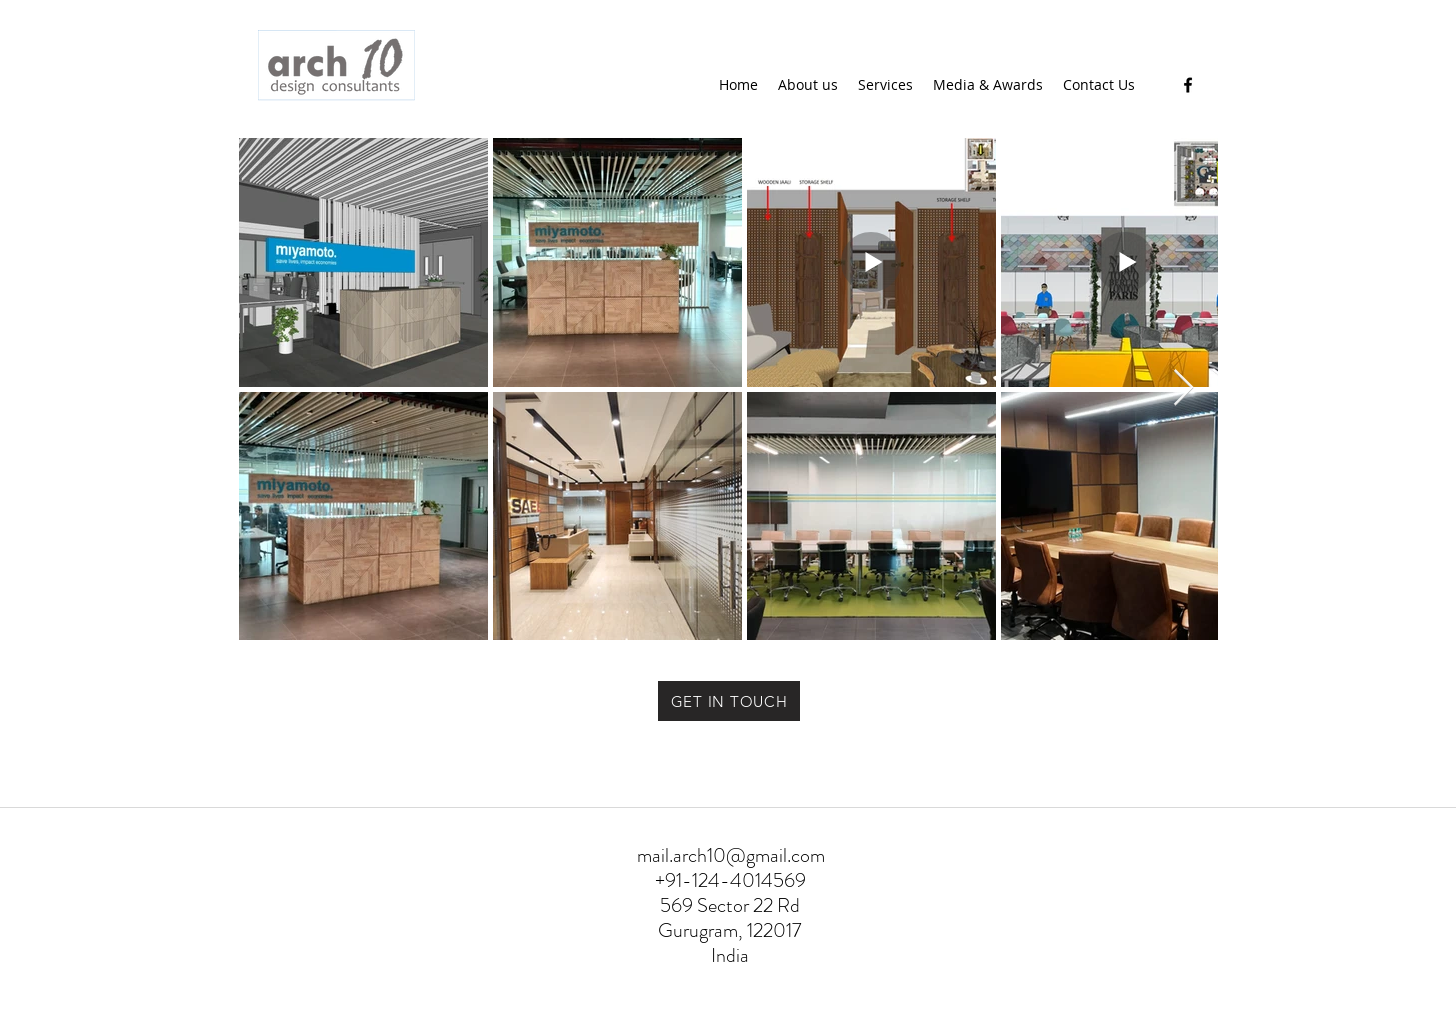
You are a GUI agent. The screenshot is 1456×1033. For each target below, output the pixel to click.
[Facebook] (1188, 85)
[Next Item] (1183, 388)
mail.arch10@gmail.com (731, 855)
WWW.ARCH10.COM (672, 1021)
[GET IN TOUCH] (729, 701)
